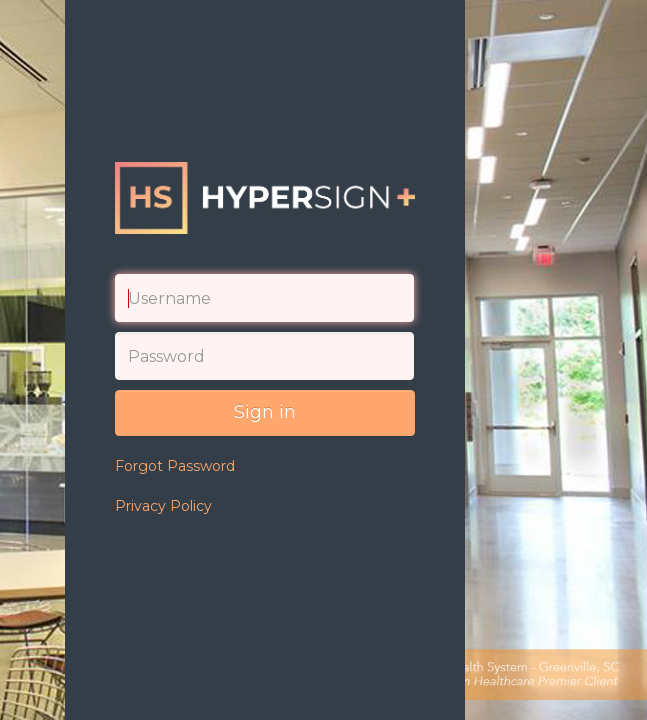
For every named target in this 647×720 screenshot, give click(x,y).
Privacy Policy (163, 506)
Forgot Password (175, 466)
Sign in (265, 412)
